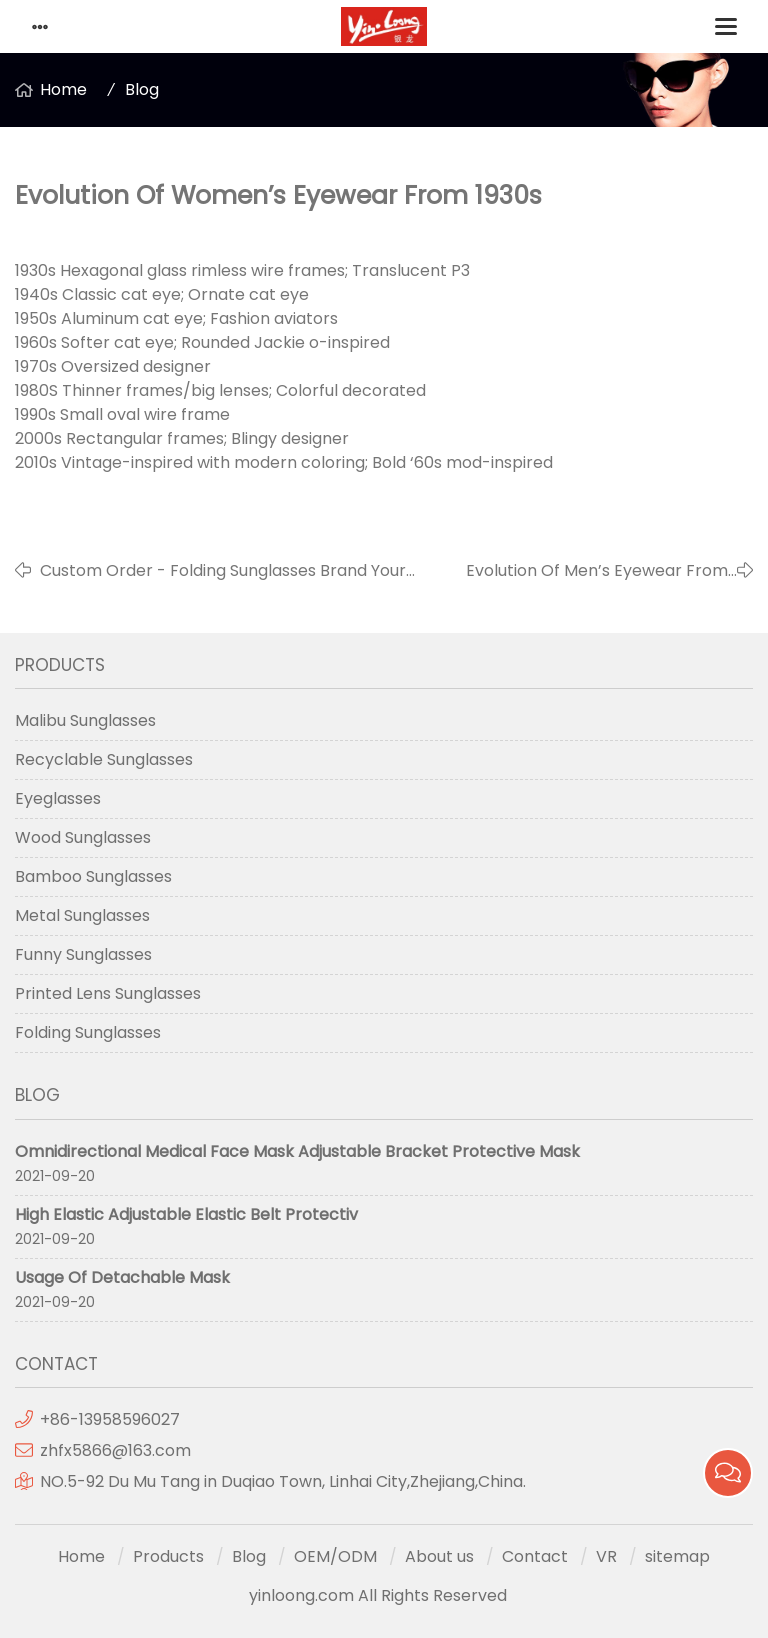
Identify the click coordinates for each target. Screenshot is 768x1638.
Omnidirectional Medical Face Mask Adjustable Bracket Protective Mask (297, 1151)
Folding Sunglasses (88, 1032)
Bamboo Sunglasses (93, 876)
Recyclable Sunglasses (104, 759)
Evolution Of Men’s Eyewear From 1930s (597, 571)
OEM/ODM (335, 1556)
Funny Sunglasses (83, 954)
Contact (535, 1556)
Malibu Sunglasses (85, 720)
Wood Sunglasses (83, 837)
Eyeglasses (58, 798)
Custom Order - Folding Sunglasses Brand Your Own (223, 571)
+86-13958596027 (110, 1419)
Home (63, 89)
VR (606, 1556)
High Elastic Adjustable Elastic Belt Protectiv (186, 1214)
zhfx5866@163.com (117, 1450)
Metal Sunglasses (82, 915)
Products (168, 1556)
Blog (142, 89)
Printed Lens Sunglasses (108, 993)
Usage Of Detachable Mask (122, 1277)
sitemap (677, 1556)
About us (439, 1556)
